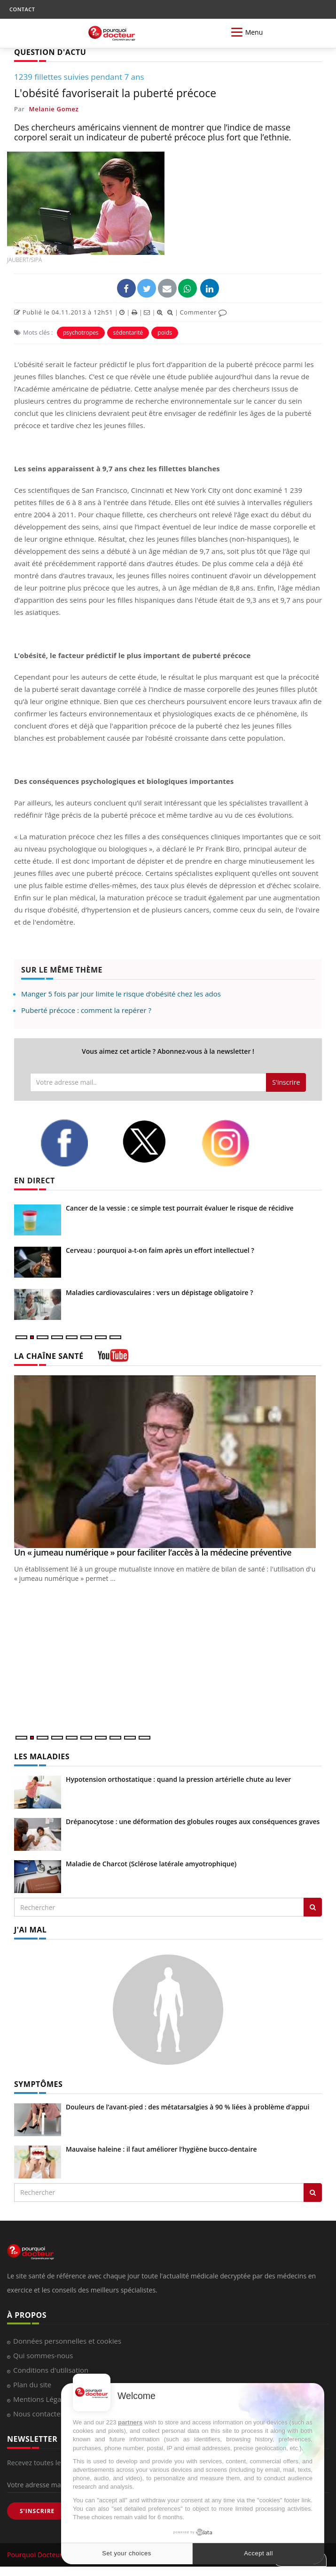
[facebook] (74, 1142)
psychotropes (81, 333)
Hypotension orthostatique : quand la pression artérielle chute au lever (178, 1779)
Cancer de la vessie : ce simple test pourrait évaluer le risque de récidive (179, 1208)
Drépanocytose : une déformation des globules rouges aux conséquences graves (193, 1821)
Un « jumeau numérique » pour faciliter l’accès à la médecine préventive (152, 1552)
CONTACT (22, 9)
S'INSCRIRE (37, 2511)
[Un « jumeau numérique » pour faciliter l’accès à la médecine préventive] (168, 1461)
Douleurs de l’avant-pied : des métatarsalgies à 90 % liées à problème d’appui (187, 2106)
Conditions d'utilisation (50, 2370)
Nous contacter (38, 2413)
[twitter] (154, 1141)
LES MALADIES (42, 1756)
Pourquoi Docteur (35, 2554)
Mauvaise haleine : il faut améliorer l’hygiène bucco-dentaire (161, 2149)
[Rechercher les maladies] (313, 1907)
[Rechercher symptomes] (313, 2192)
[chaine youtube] (113, 1358)
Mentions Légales (41, 2399)
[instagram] (235, 1143)
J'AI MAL (30, 1929)
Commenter (203, 312)
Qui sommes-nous (43, 2355)
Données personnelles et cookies (67, 2341)
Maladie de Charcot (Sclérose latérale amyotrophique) (151, 1863)
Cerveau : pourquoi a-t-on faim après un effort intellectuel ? (160, 1250)
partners (130, 2422)
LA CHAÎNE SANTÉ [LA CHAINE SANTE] (49, 1356)
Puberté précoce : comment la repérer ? (86, 1010)
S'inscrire (286, 1082)
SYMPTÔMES (38, 2084)
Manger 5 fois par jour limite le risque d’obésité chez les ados (121, 993)
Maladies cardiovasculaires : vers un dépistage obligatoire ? (159, 1292)
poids (164, 333)
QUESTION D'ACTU (50, 52)
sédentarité (128, 333)
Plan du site (32, 2384)
